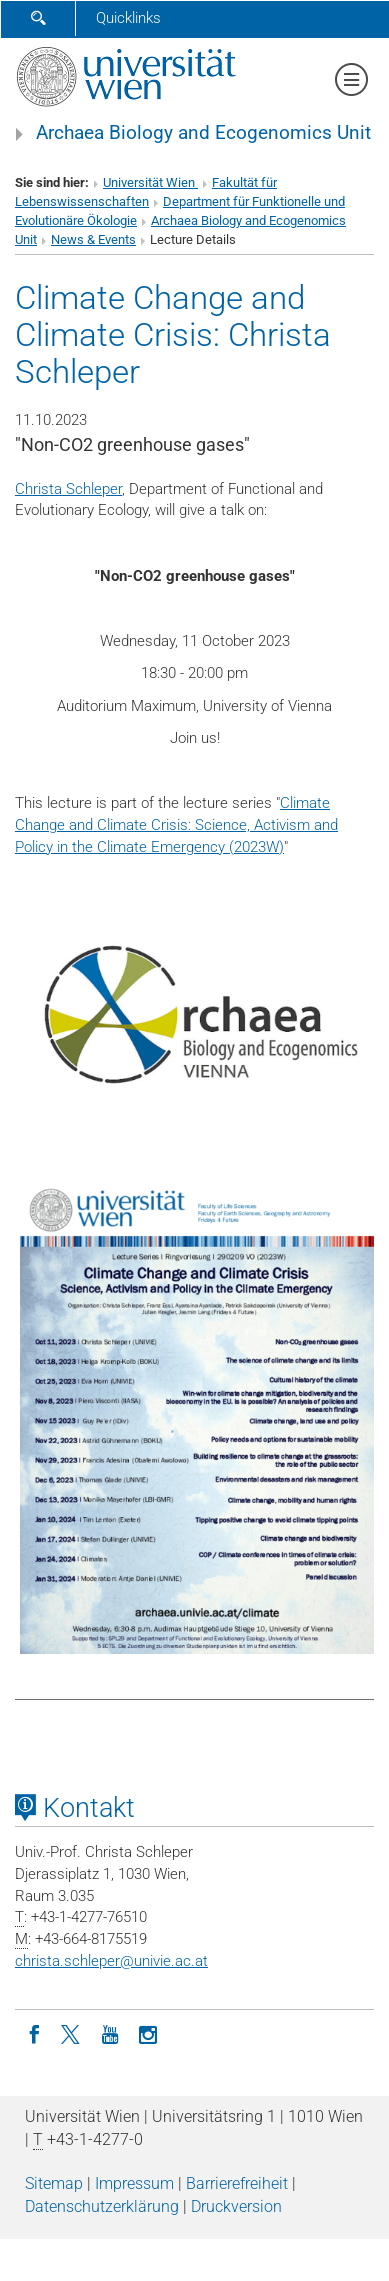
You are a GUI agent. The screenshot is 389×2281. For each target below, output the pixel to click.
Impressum (134, 2183)
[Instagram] (148, 2033)
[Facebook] (34, 2033)
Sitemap (54, 2183)
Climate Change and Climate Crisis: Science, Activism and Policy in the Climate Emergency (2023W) (176, 825)
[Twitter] (72, 2033)
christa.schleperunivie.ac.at (111, 1961)
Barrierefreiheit (237, 2183)
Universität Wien (150, 182)
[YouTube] (110, 2033)
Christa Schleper (68, 489)
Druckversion (236, 2206)
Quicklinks (128, 18)
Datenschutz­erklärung (102, 2206)
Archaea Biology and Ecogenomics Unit (203, 133)
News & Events (93, 239)
